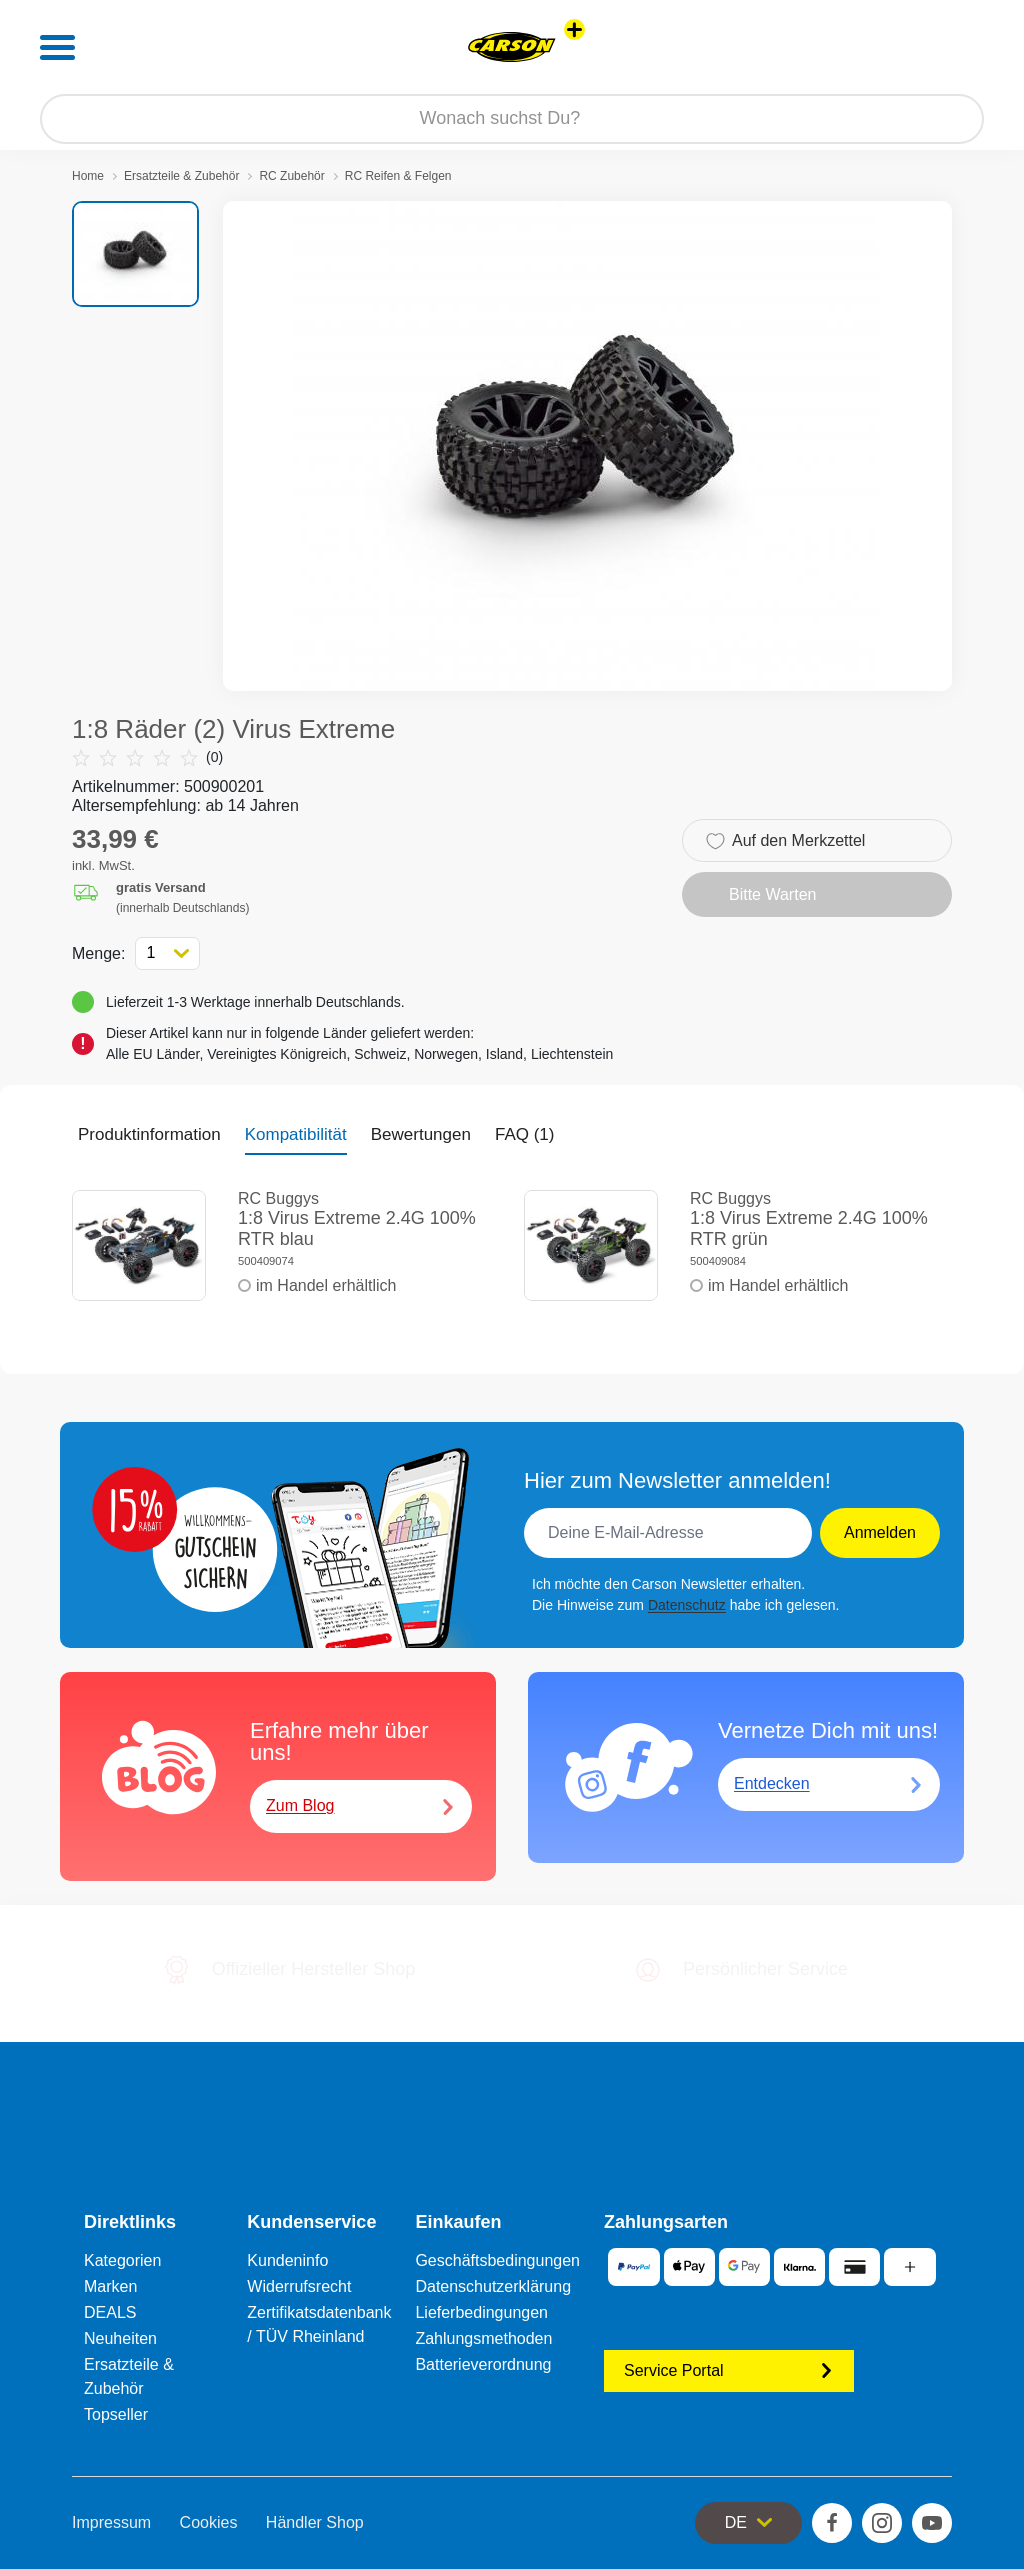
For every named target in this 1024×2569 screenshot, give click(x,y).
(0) (147, 757)
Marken (110, 2286)
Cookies (209, 2522)
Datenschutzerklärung (493, 2286)
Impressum (111, 2522)
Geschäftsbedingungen (497, 2260)
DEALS (110, 2312)
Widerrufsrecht (299, 2286)
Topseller (116, 2414)
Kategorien (122, 2260)
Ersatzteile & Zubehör (181, 176)
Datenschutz (687, 1605)
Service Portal (729, 2370)
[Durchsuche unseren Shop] (512, 119)
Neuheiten (120, 2338)
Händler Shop (315, 2522)
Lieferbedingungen (481, 2312)
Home (88, 176)
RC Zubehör (291, 176)
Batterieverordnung (483, 2364)
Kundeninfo (287, 2260)
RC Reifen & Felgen (398, 176)
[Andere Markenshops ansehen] (574, 29)
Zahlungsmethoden (483, 2338)
